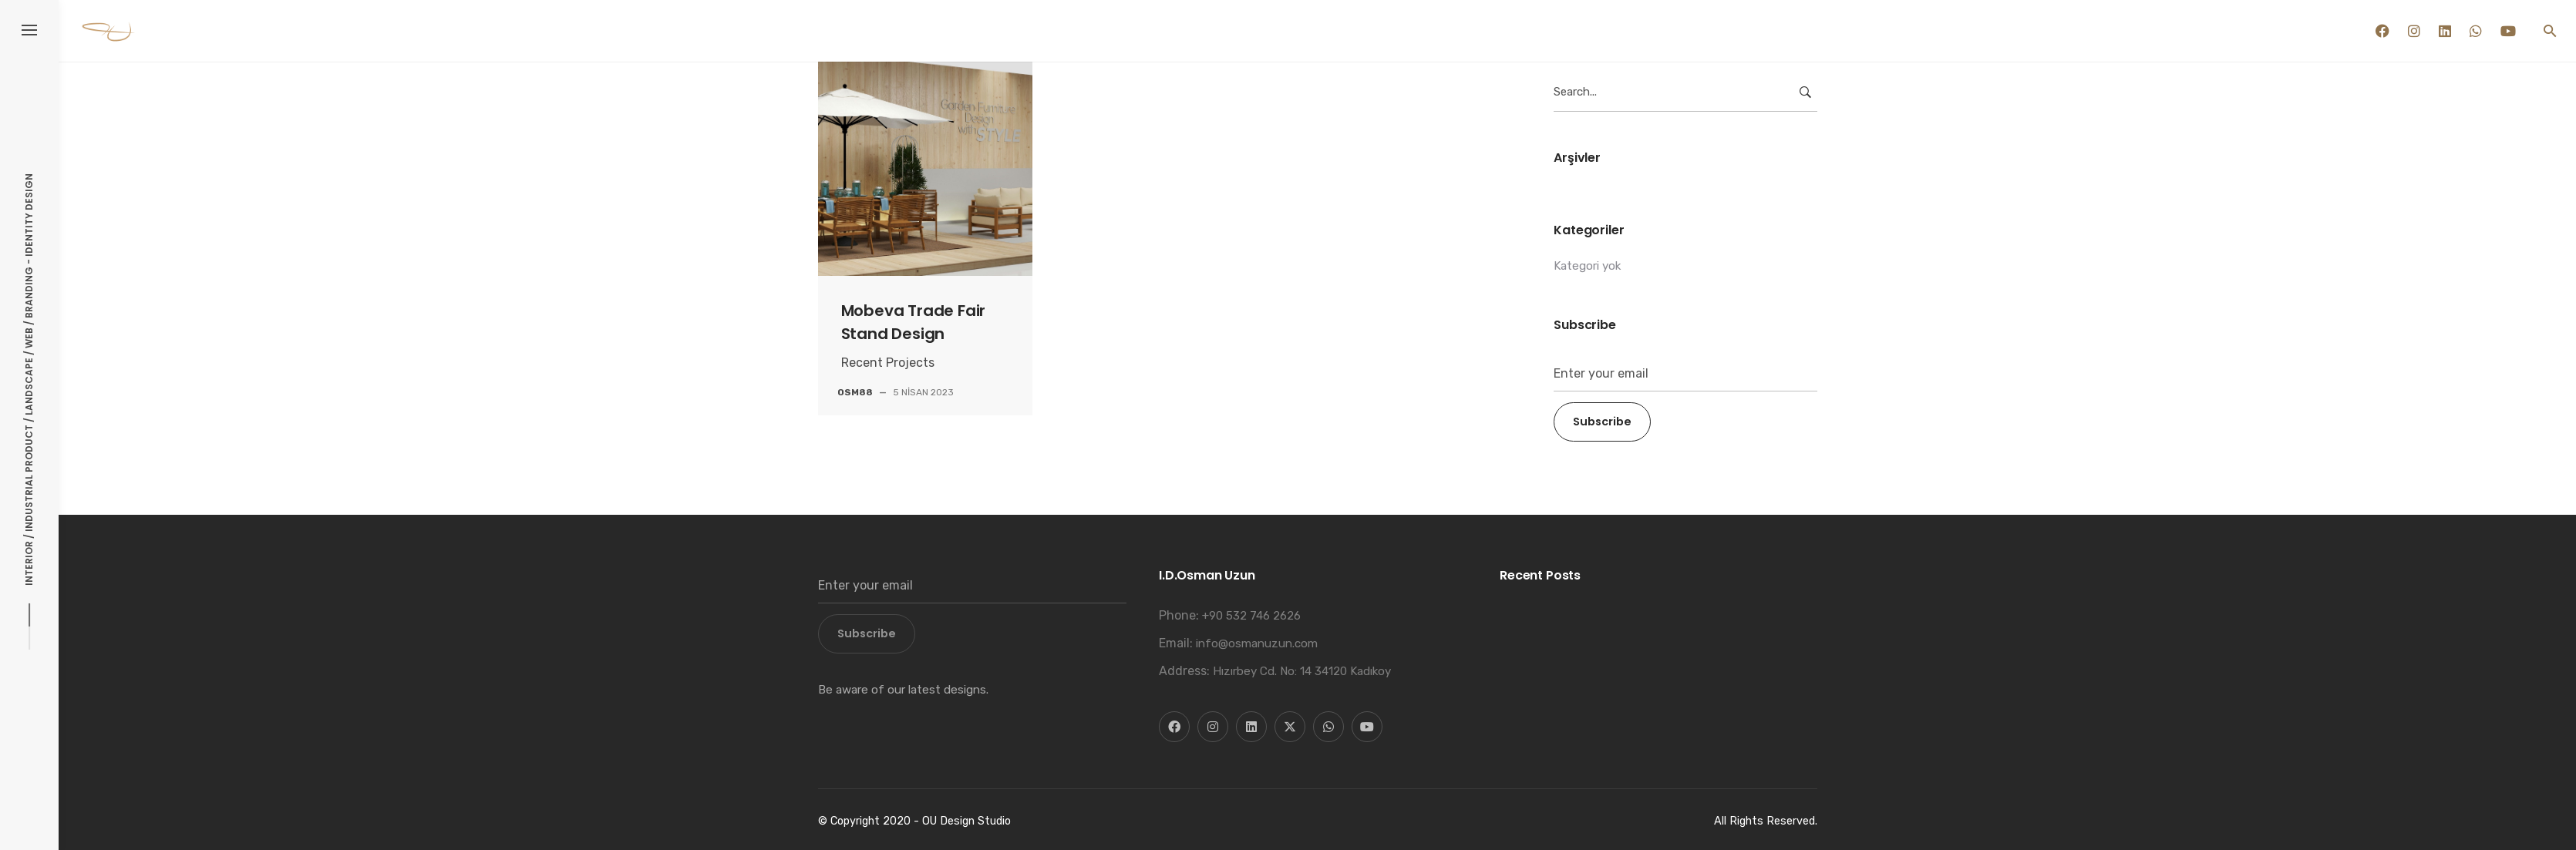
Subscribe (1602, 421)
